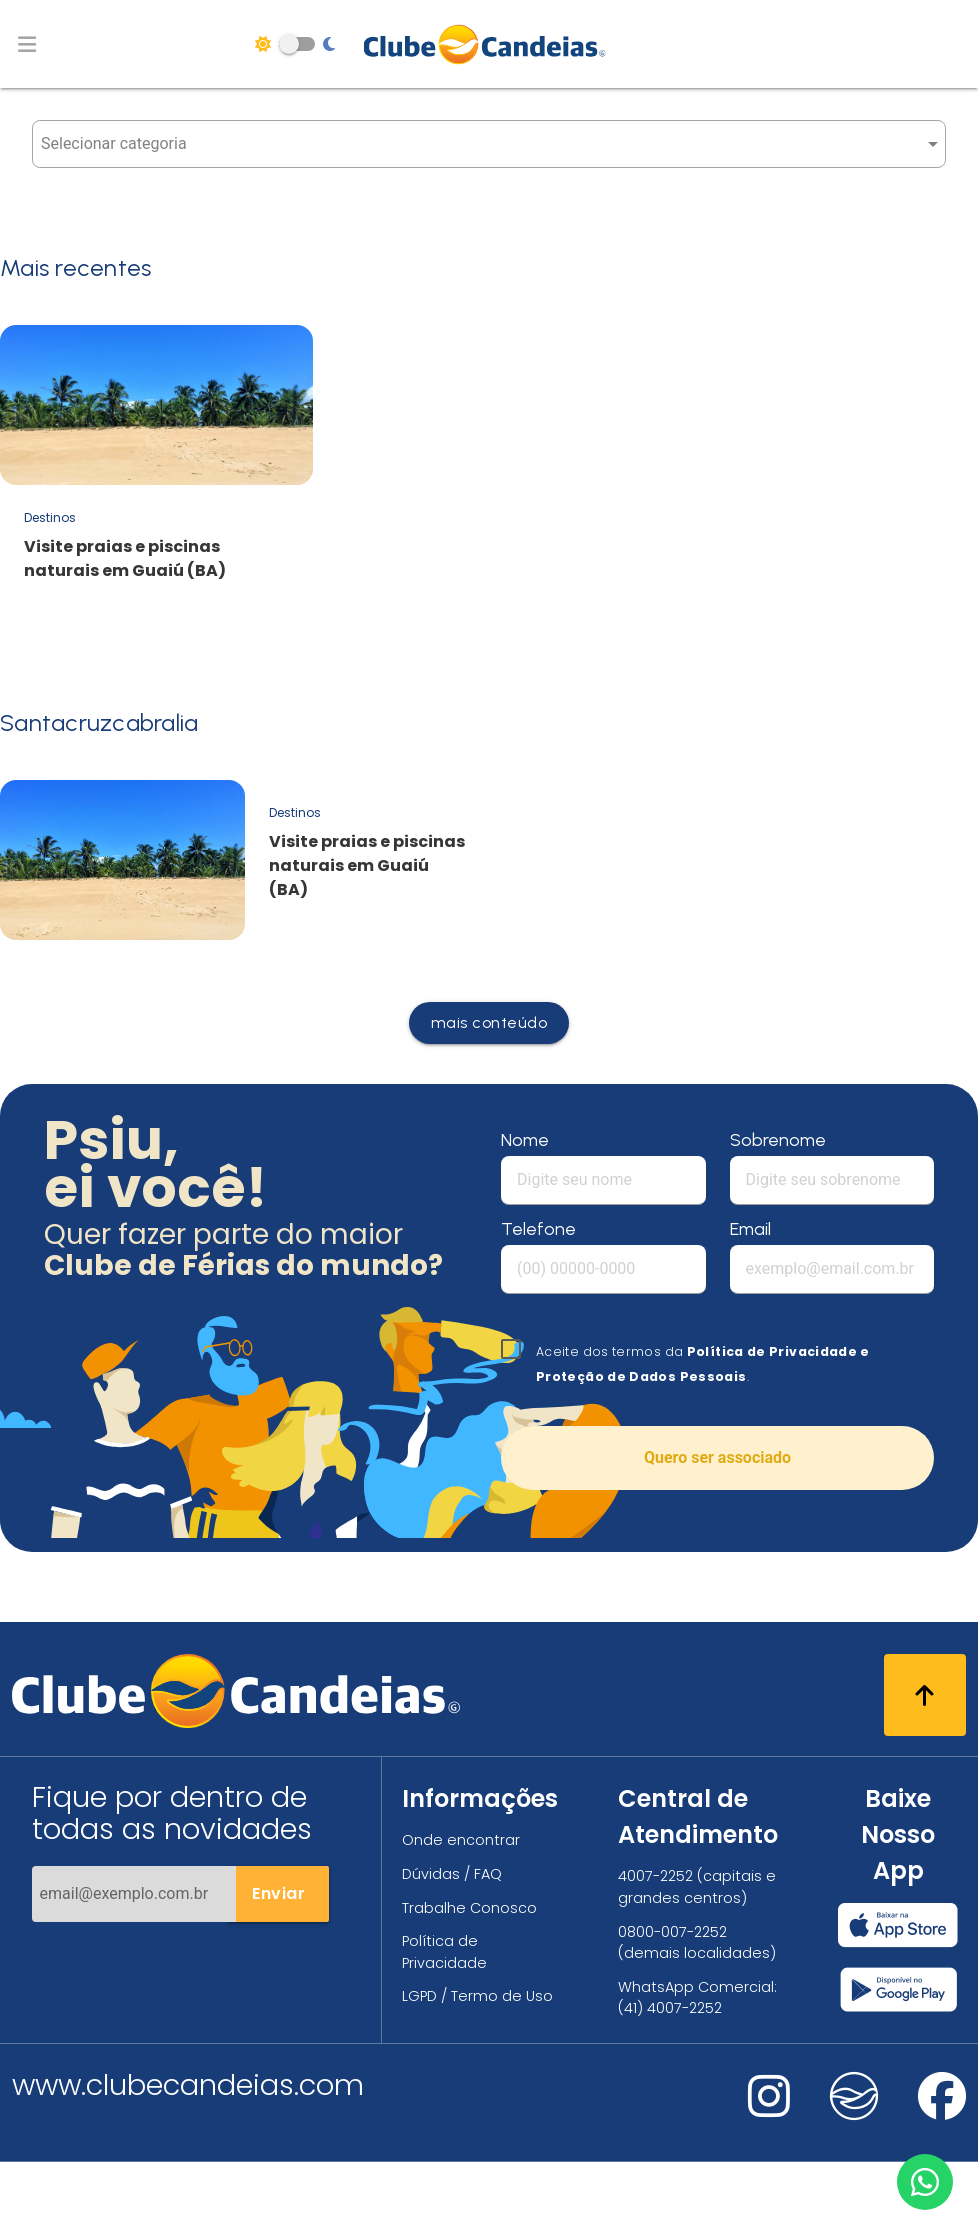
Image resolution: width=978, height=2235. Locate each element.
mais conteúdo (489, 1022)
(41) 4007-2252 (670, 2008)
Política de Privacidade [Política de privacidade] (444, 1952)
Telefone (538, 1229)
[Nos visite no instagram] (769, 2109)
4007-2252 (655, 1876)
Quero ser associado (717, 1457)
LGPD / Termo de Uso (477, 1996)
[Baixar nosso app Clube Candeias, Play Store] (898, 1989)
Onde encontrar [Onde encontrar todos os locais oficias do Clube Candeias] (461, 1840)
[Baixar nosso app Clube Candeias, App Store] (898, 1925)
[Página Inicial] (489, 44)
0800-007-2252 (672, 1932)
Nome (525, 1140)
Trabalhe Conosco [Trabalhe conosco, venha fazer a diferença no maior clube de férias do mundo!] (469, 1908)
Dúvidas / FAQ (452, 1874)
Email (750, 1229)
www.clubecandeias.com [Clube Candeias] (188, 2085)
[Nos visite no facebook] (942, 2109)
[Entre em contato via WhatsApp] (925, 2182)
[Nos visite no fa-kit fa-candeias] (854, 2115)
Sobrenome (778, 1140)
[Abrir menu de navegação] (27, 44)
